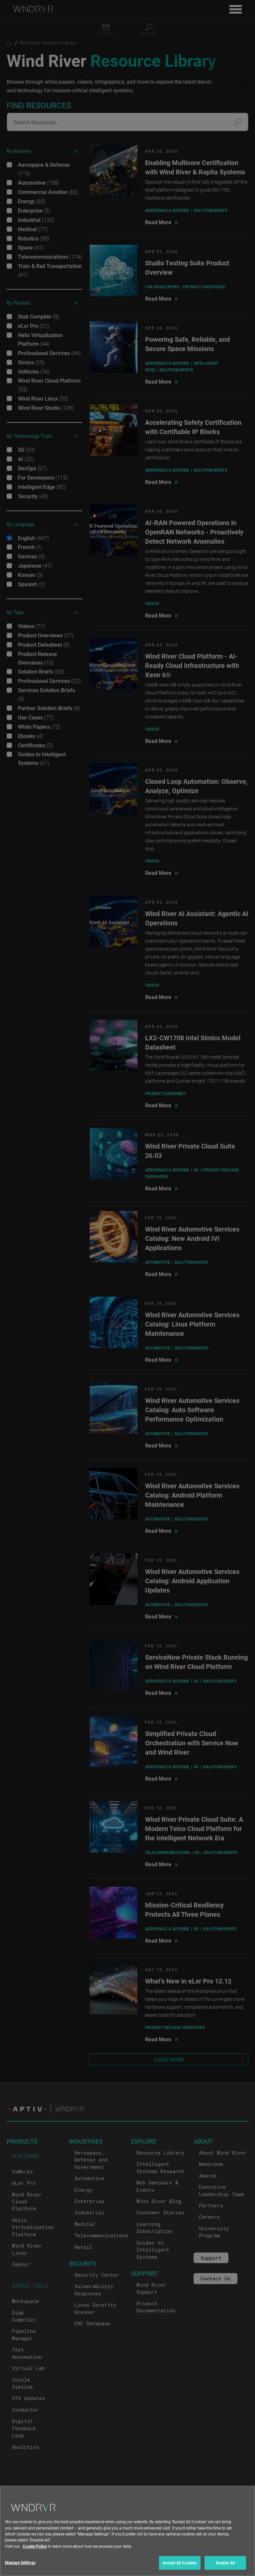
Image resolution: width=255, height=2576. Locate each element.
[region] (127, 2531)
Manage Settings (20, 2562)
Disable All (225, 2562)
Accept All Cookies (180, 2562)
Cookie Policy (35, 2546)
